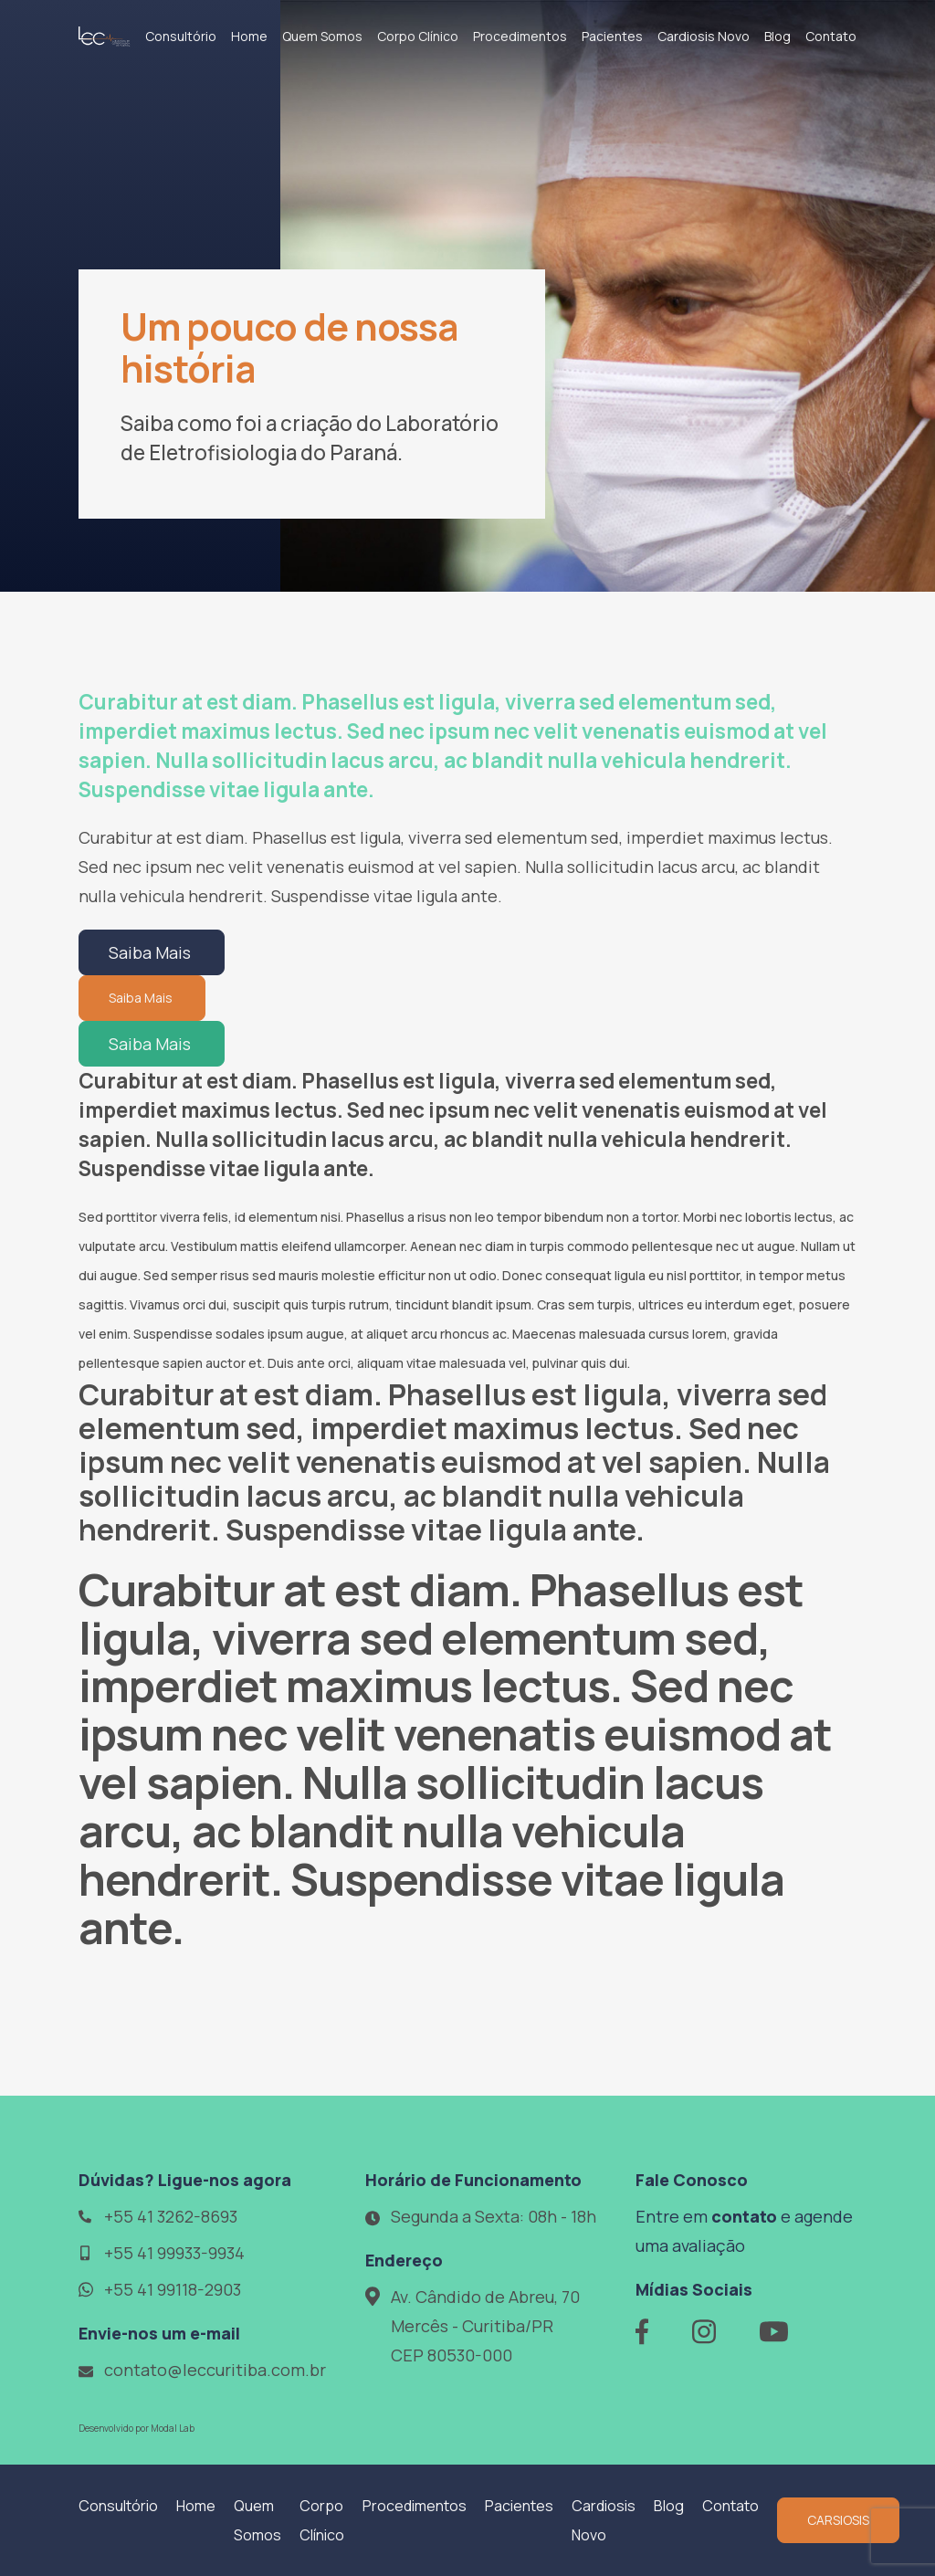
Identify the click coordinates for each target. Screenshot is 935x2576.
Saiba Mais (151, 952)
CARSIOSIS (838, 2520)
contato (744, 2216)
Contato (830, 36)
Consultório (180, 36)
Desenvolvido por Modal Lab (136, 2428)
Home (249, 36)
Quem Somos (322, 36)
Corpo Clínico (417, 36)
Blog (777, 36)
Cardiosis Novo (703, 36)
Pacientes (612, 36)
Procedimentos (520, 36)
